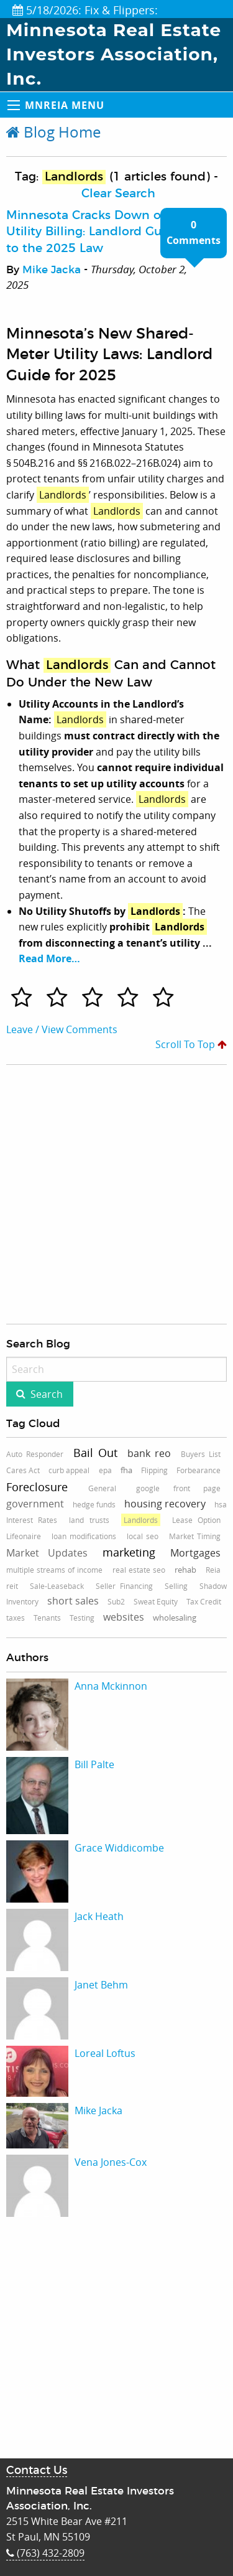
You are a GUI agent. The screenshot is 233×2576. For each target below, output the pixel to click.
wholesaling (174, 1617)
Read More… (49, 958)
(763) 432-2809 (45, 2553)
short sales (73, 1601)
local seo (143, 1536)
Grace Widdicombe (119, 1848)
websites (123, 1617)
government (35, 1503)
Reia (213, 1570)
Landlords (141, 1520)
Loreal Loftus (105, 2053)
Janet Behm (101, 1985)
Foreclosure (37, 1486)
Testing (82, 1618)
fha (126, 1470)
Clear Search (118, 194)
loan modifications (84, 1536)
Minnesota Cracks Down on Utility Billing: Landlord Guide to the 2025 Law (93, 232)
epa (105, 1470)
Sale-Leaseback (57, 1586)
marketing (129, 1552)
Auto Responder (34, 1454)
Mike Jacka (51, 270)
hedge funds (94, 1504)
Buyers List (201, 1454)
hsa (220, 1504)
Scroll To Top (191, 1044)
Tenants (47, 1618)
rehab (185, 1569)
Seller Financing (124, 1586)
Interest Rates (31, 1520)
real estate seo (138, 1570)
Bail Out (95, 1452)
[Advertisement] (97, 1194)
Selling (176, 1586)
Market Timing (195, 1536)
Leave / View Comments (61, 1029)
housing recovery (165, 1503)
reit (12, 1586)
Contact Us (36, 2470)
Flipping (154, 1470)
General (102, 1488)
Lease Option (196, 1520)
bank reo (149, 1453)
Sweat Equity (156, 1601)
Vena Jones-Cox (111, 2162)
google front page (178, 1488)
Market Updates (47, 1553)
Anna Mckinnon (111, 1686)
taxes (15, 1618)
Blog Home (53, 132)
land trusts (89, 1520)
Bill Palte (94, 1764)
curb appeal (68, 1470)
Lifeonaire (23, 1536)
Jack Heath (99, 1916)
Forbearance (198, 1470)
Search (46, 1394)
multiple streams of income (54, 1570)
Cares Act (23, 1470)
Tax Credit (203, 1601)
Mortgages (195, 1553)
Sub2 (116, 1601)
